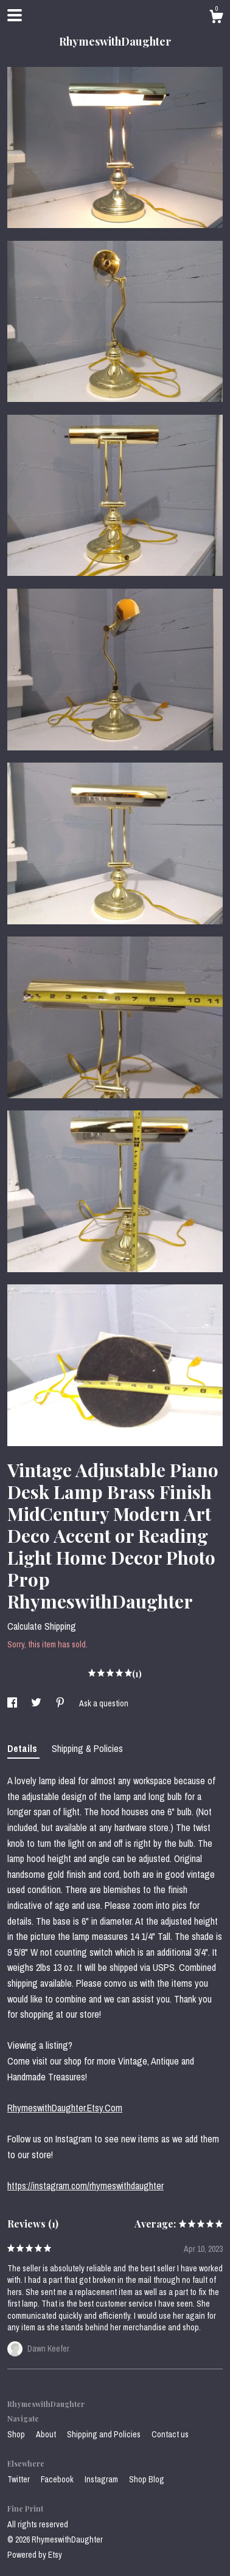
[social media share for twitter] (37, 1703)
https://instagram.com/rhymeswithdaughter (85, 2185)
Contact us (170, 2434)
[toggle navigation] (14, 15)
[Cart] (216, 18)
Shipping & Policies (87, 1748)
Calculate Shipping (41, 1626)
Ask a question (103, 1703)
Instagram (102, 2479)
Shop (17, 2434)
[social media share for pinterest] (61, 1703)
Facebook (58, 2479)
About (47, 2434)
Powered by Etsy (34, 2554)
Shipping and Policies (104, 2434)
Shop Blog (146, 2479)
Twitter (19, 2479)
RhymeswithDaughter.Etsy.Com (64, 2107)
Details (23, 1748)
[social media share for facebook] (13, 1703)
